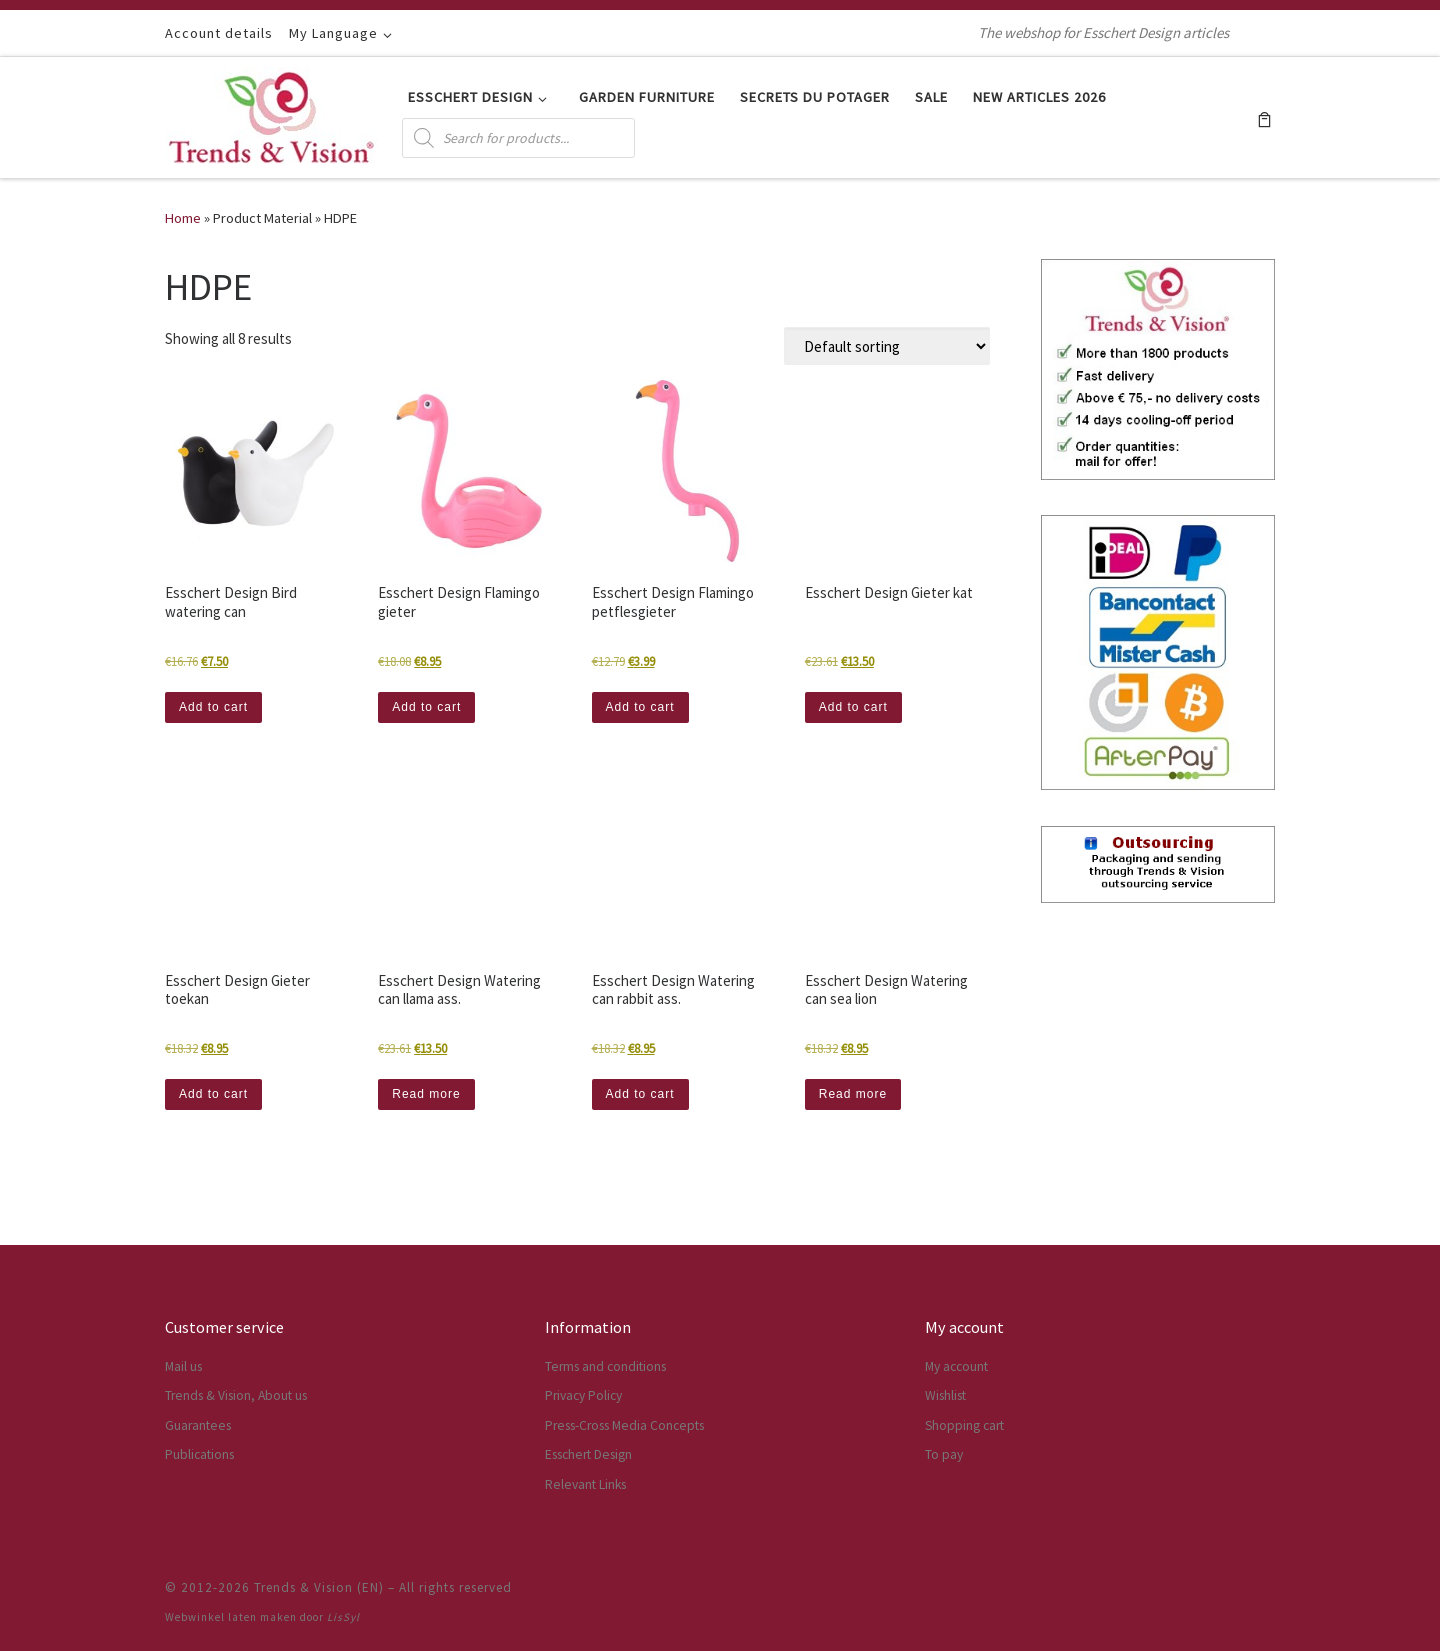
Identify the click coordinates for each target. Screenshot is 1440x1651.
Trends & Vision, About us (236, 1395)
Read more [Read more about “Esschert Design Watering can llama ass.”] (426, 1094)
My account (956, 1366)
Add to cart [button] (213, 707)
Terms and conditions (605, 1366)
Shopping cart (964, 1425)
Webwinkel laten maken (231, 1617)
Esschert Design (588, 1454)
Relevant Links (585, 1484)
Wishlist (945, 1395)
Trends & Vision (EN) (319, 1587)
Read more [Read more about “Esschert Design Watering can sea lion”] (853, 1094)
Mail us (183, 1366)
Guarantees (198, 1425)
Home (183, 218)
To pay (944, 1454)
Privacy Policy (583, 1395)
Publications (199, 1454)
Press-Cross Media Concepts (624, 1425)
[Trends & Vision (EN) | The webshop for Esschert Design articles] (271, 113)
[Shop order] (887, 346)
